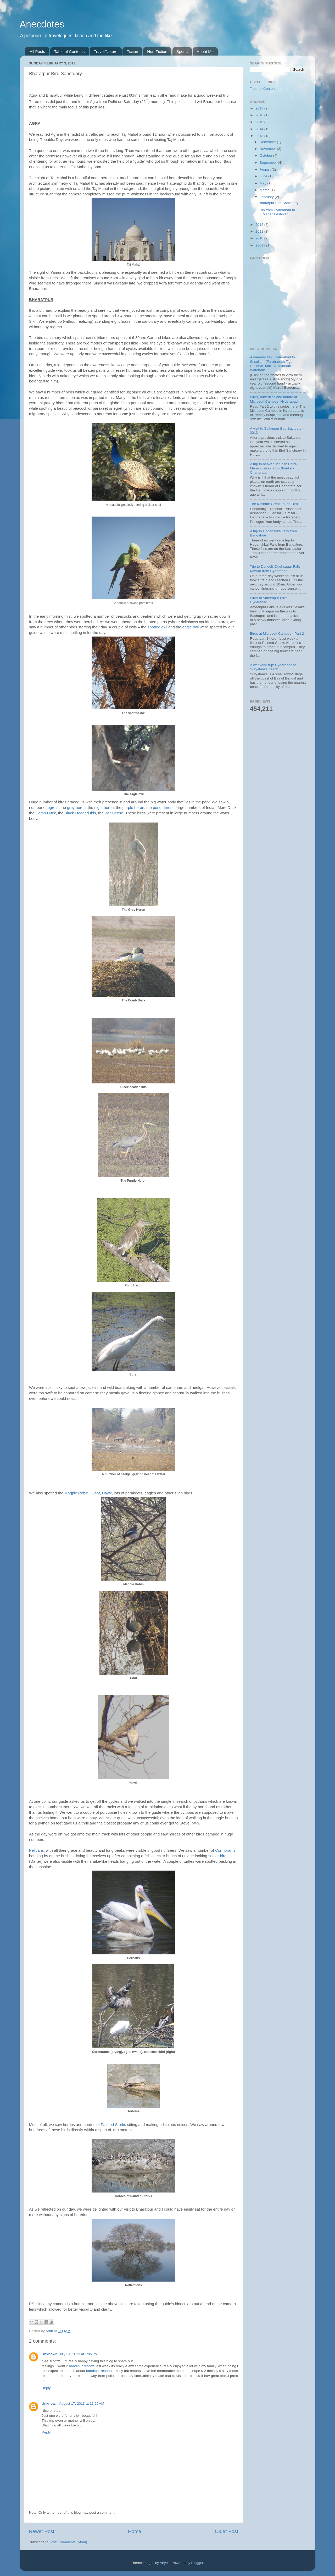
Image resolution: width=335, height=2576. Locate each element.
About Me (205, 51)
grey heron (76, 807)
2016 (259, 115)
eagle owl (190, 627)
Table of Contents (69, 51)
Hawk (107, 1493)
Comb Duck (46, 813)
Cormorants (225, 1850)
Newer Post (41, 2531)
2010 (259, 238)
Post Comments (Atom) (69, 2542)
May (263, 183)
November (268, 149)
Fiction (132, 51)
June (264, 176)
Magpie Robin (76, 1493)
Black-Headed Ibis (80, 813)
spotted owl (157, 627)
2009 (259, 245)
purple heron (133, 807)
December (268, 142)
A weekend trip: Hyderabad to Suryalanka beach (273, 667)
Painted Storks (113, 2125)
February (267, 197)
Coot (96, 1493)
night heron (104, 807)
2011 (259, 231)
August (266, 169)
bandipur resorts (82, 2366)
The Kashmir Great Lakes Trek (274, 504)
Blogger (197, 2563)
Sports (182, 51)
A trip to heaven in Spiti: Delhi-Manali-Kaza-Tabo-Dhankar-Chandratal (273, 468)
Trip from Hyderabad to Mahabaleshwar (277, 212)
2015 (259, 122)
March (265, 190)
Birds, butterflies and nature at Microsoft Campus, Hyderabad (274, 399)
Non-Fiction (157, 51)
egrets (53, 807)
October (266, 155)
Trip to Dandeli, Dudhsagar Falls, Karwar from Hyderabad (276, 568)
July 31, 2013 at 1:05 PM (78, 2354)
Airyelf (165, 2563)
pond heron (162, 807)
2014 (259, 129)
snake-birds (218, 1856)
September (269, 163)
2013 (259, 136)
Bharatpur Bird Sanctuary (279, 203)
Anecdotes (42, 24)
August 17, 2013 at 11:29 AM (81, 2403)
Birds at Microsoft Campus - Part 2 (277, 633)
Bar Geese (114, 813)
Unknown (50, 2354)
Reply (46, 2388)
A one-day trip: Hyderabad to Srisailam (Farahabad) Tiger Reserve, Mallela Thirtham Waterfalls (272, 363)
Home (134, 2531)
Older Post (226, 2531)
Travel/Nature (105, 51)
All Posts (37, 51)
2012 (259, 225)
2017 (259, 108)
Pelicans (36, 1850)
